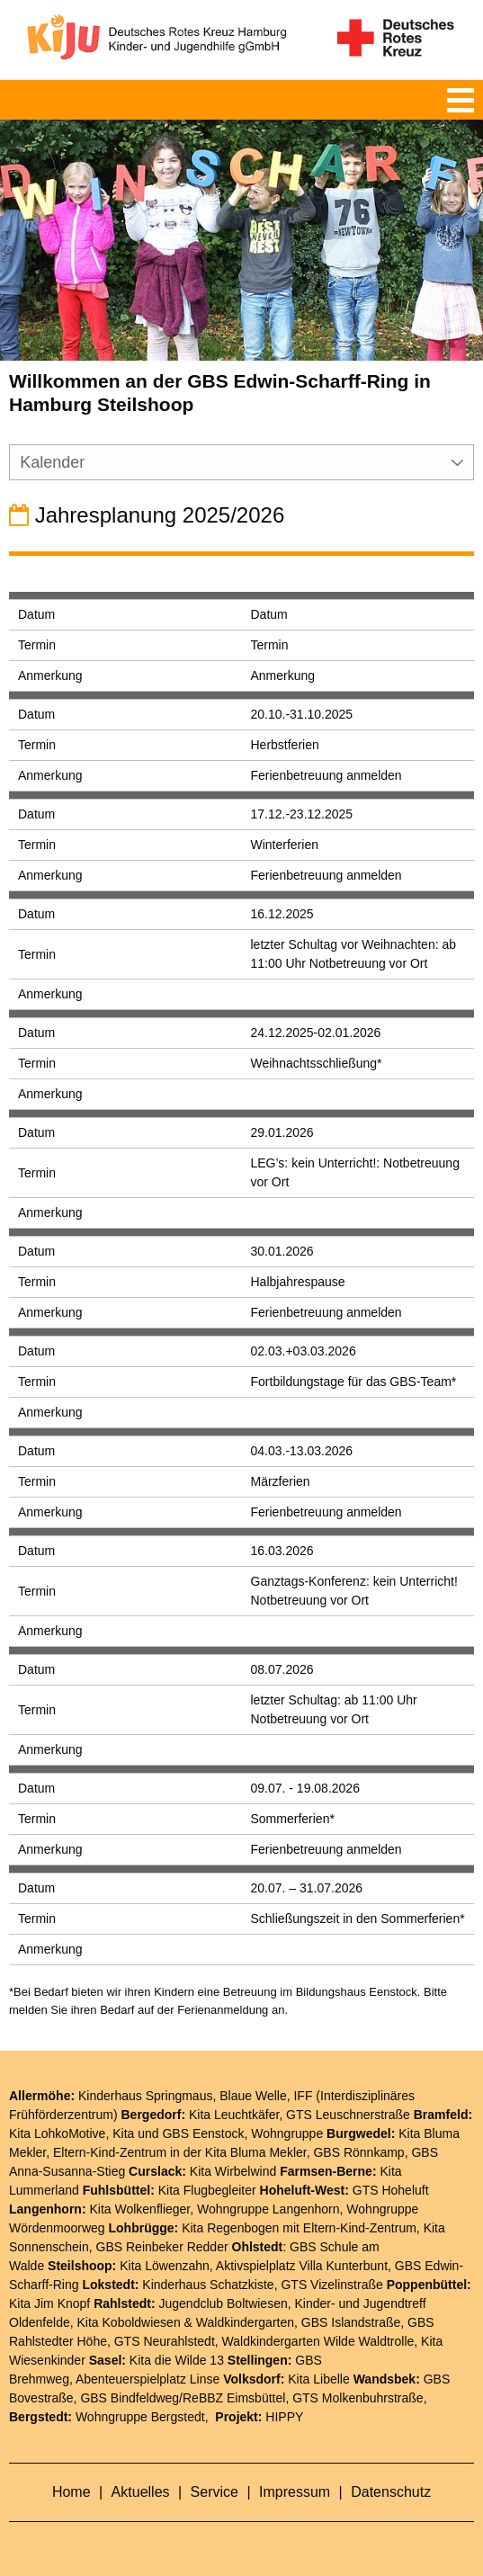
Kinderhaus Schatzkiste (207, 2284)
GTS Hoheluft (391, 2190)
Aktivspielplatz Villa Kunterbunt (302, 2265)
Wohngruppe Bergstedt (140, 2417)
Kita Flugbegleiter (207, 2190)
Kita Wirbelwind (233, 2171)
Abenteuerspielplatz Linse (147, 2379)
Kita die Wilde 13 (177, 2360)
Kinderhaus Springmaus (145, 2096)
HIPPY (284, 2417)
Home (73, 2492)
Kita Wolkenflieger (139, 2209)
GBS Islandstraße (351, 2322)
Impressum (297, 2492)
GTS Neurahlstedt (164, 2341)
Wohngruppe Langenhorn (268, 2209)
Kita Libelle (319, 2379)
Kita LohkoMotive (57, 2133)
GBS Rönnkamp (358, 2152)
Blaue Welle (252, 2096)
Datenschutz (391, 2492)
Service (217, 2492)
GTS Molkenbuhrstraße (358, 2398)
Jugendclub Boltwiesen (223, 2303)
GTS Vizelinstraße (331, 2284)
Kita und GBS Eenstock (178, 2133)
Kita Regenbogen (230, 2228)
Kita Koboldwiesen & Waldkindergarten (186, 2322)
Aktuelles (143, 2492)
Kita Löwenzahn (165, 2265)
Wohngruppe (287, 2133)
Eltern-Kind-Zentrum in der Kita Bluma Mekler (180, 2152)
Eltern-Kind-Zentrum (359, 2228)
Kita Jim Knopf (49, 2303)
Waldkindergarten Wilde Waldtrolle (318, 2341)
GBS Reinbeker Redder (162, 2247)
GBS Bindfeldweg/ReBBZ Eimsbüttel (182, 2398)
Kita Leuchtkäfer (234, 2114)
